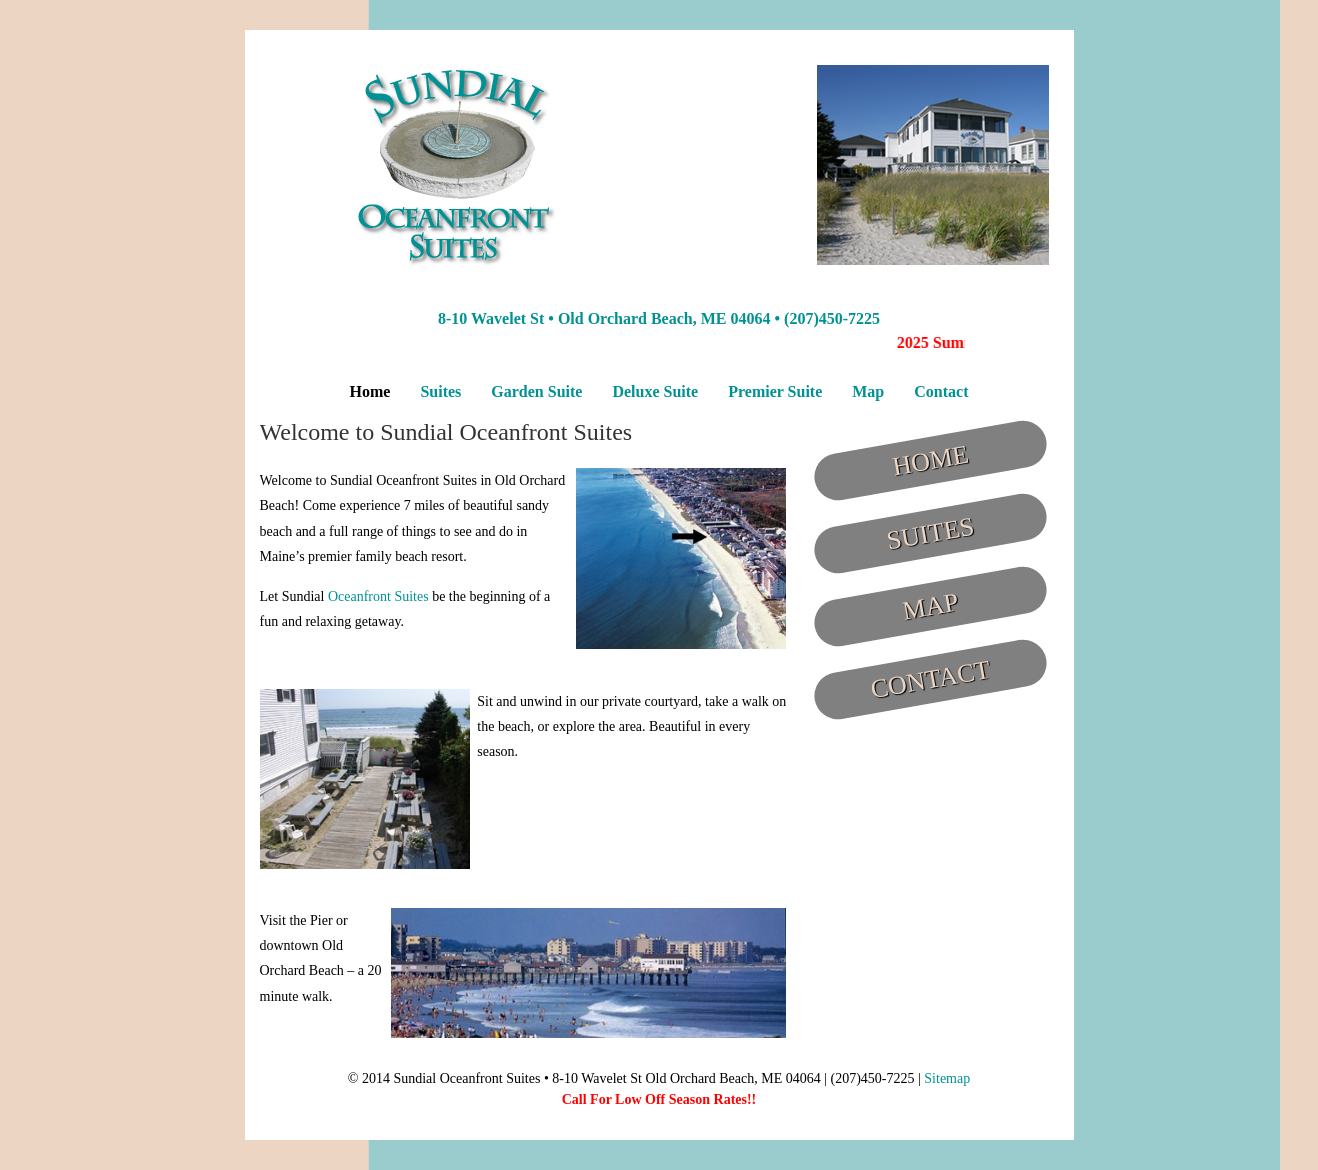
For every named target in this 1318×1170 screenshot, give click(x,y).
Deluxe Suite (655, 391)
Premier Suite (775, 391)
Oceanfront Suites (378, 596)
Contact (941, 391)
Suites (440, 391)
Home (370, 391)
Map (868, 391)
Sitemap (947, 1078)
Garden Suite (536, 391)
